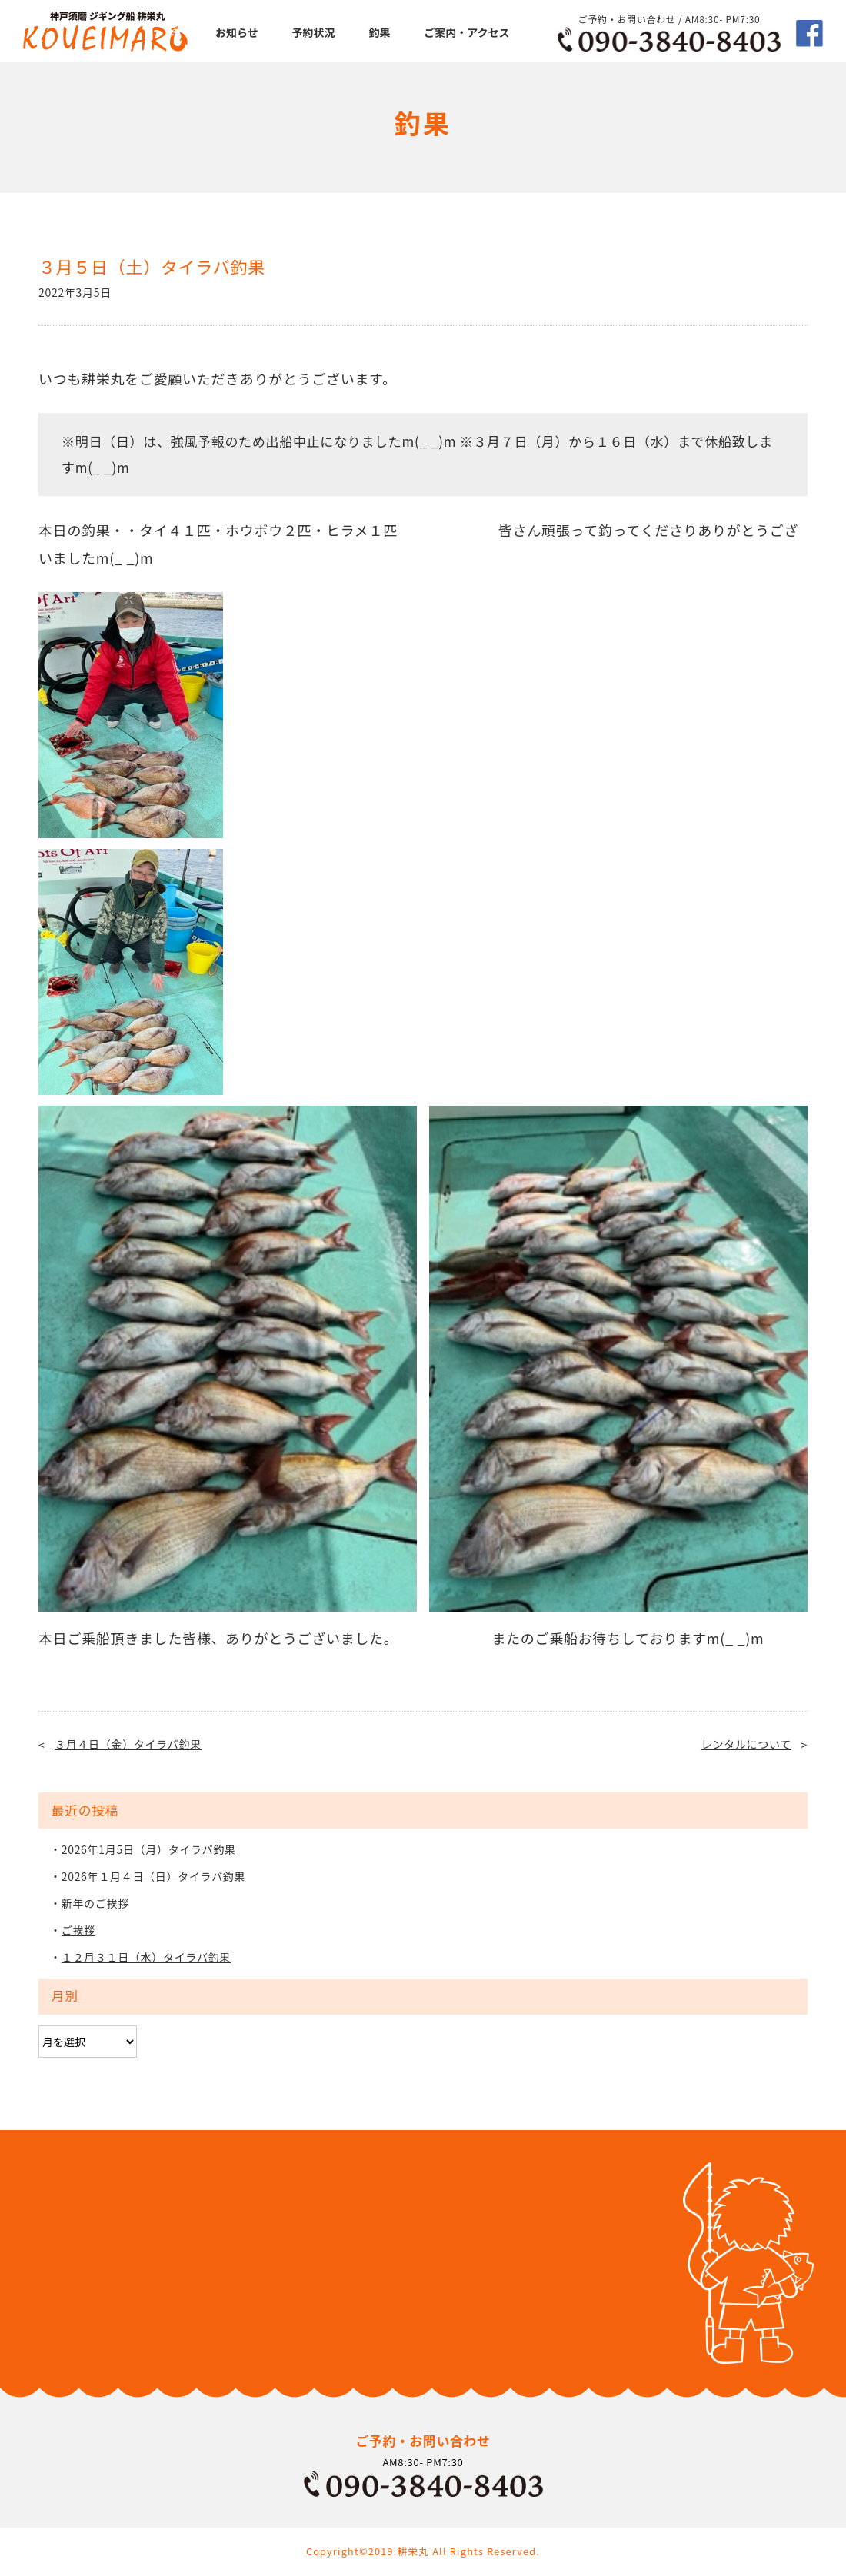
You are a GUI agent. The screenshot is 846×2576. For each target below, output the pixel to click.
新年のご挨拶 (95, 1903)
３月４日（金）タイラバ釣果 (128, 1744)
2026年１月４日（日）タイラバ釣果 (154, 1876)
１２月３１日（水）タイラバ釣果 (146, 1957)
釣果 (379, 32)
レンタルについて (746, 1744)
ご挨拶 (78, 1930)
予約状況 (313, 32)
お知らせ (236, 32)
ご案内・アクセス (466, 32)
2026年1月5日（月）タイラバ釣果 (149, 1849)
